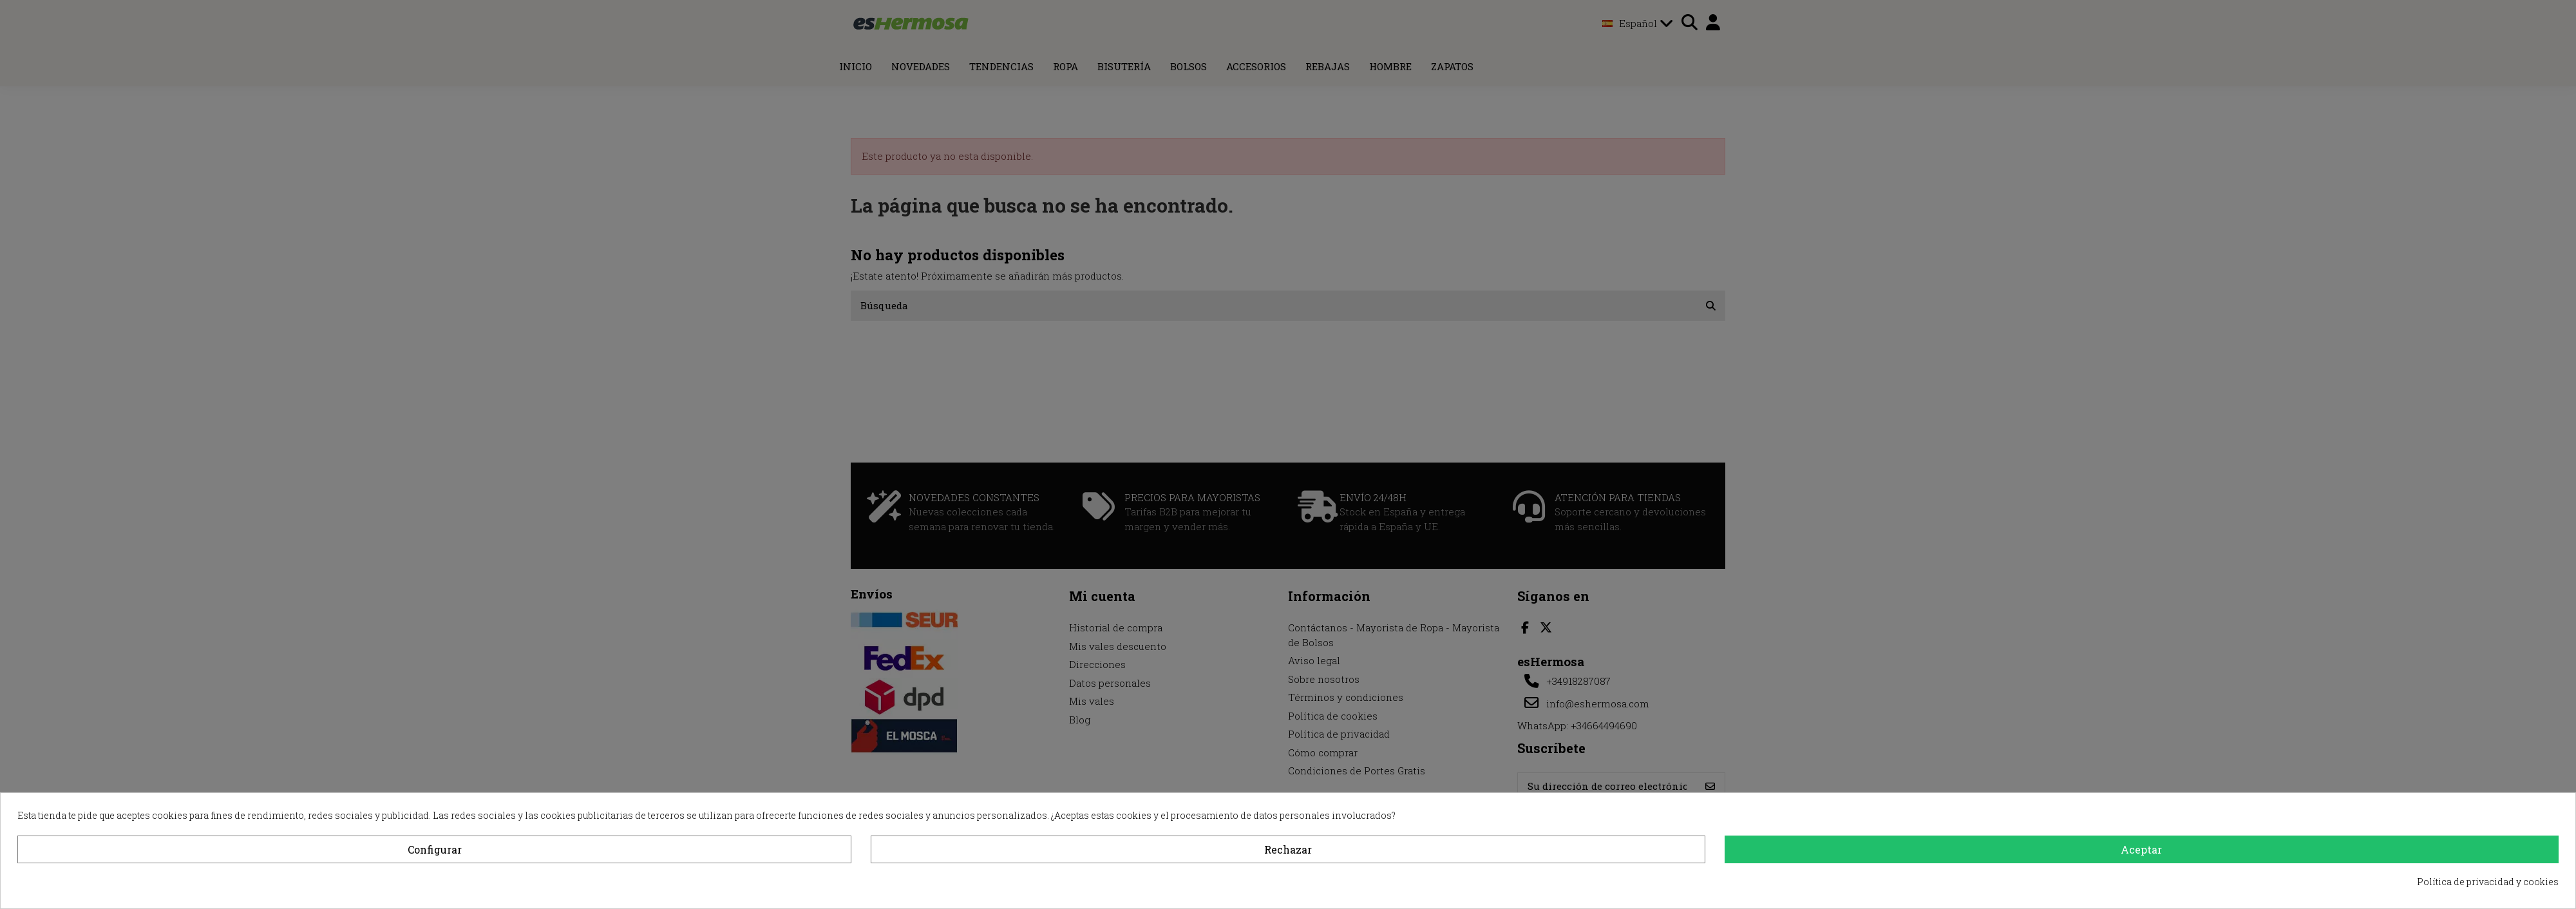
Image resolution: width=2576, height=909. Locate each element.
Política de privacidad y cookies (2488, 882)
